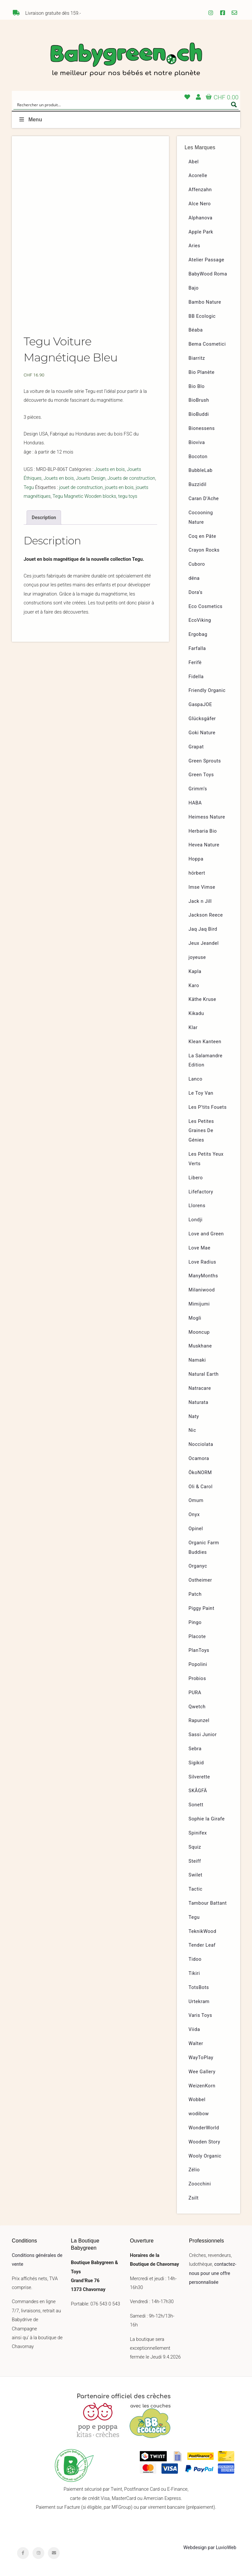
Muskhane (200, 1346)
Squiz (195, 1847)
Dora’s (196, 592)
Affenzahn (200, 190)
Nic (192, 1430)
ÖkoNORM (200, 1472)
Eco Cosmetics (206, 606)
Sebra (195, 1749)
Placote (197, 1636)
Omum (196, 1500)
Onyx (194, 1514)
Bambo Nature (205, 302)
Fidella (196, 676)
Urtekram (199, 2001)
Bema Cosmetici (207, 344)
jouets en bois (119, 487)
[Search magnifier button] (234, 104)
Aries (194, 246)
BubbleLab (201, 470)
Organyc (198, 1566)
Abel (194, 162)
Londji (196, 1220)
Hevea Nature (204, 845)
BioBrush (199, 400)
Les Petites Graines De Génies (201, 1131)
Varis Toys (200, 2015)
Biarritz (197, 358)
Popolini (198, 1664)
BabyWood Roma (208, 274)
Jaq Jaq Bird (203, 929)
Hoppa (196, 859)
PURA (195, 1692)
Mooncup (199, 1332)
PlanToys (199, 1650)
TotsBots (199, 1987)
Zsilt (194, 2198)
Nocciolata (201, 1444)
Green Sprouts (205, 761)
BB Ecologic (202, 316)
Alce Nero (200, 204)
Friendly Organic (207, 690)
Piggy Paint (202, 1608)
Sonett (196, 1805)
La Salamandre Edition (206, 1060)
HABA (195, 803)
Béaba (196, 330)
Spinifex (198, 1833)
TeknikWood (203, 1931)
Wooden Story (204, 2142)
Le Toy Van (201, 1093)
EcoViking (200, 620)
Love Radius (202, 1262)
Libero (196, 1178)
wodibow (199, 2114)
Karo (194, 985)
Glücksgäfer (202, 718)
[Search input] (121, 105)
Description (44, 517)
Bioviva (197, 442)
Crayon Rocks (204, 550)
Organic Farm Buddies (204, 1547)
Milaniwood (202, 1290)
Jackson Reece (206, 915)
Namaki (197, 1360)
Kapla (195, 971)
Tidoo (195, 1959)
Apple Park (201, 232)
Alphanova (201, 218)
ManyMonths (203, 1276)
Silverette (199, 1777)
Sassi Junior (203, 1734)
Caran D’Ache (204, 498)
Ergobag (198, 634)
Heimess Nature (207, 817)
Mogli (195, 1318)
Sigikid (196, 1763)
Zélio (194, 2170)
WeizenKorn (202, 2086)
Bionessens (202, 428)
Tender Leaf (202, 1945)
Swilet (195, 1875)
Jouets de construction (131, 478)
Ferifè (195, 662)
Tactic (196, 1889)
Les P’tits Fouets (208, 1107)
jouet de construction (81, 487)
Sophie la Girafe (207, 1819)
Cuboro (197, 564)
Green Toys (201, 775)
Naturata (199, 1402)
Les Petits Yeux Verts (206, 1158)
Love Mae (200, 1248)
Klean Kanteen (205, 1042)
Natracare (200, 1388)
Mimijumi (199, 1304)
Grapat (196, 747)
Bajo (194, 288)
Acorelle (198, 175)
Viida (194, 2029)
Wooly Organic (205, 2156)
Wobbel (197, 2099)
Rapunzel (199, 1720)
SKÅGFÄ (198, 1791)
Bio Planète (202, 372)
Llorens (197, 1205)
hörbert (197, 873)
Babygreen (126, 60)
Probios (197, 1678)
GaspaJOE (200, 704)
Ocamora (199, 1458)
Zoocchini (200, 2184)
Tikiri (194, 1973)
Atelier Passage (206, 260)
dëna (194, 578)
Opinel (196, 1528)
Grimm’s (198, 789)
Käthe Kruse (202, 999)
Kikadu (196, 1013)
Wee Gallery (202, 2072)
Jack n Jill (200, 901)
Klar (193, 1027)
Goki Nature (202, 733)
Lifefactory (201, 1192)
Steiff (195, 1861)
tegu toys (127, 496)
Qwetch (197, 1707)
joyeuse (197, 957)
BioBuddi (199, 414)
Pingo (195, 1622)
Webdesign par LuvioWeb (209, 2547)
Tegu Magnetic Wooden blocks (84, 496)
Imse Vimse (202, 887)
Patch (195, 1594)
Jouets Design (90, 478)
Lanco (195, 1079)
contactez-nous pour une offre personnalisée (212, 2273)
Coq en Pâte (202, 536)
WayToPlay (201, 2057)
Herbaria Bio (203, 831)
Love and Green (206, 1234)
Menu (30, 119)
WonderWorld (204, 2128)
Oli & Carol (201, 1487)
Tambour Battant (208, 1903)
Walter (196, 2043)
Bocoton (198, 456)
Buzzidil (198, 484)
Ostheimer (200, 1580)
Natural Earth (204, 1374)
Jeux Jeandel (204, 943)
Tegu (29, 487)
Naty (194, 1416)
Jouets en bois (109, 469)
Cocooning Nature (201, 517)
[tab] (44, 517)
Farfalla (197, 648)
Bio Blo (197, 386)
